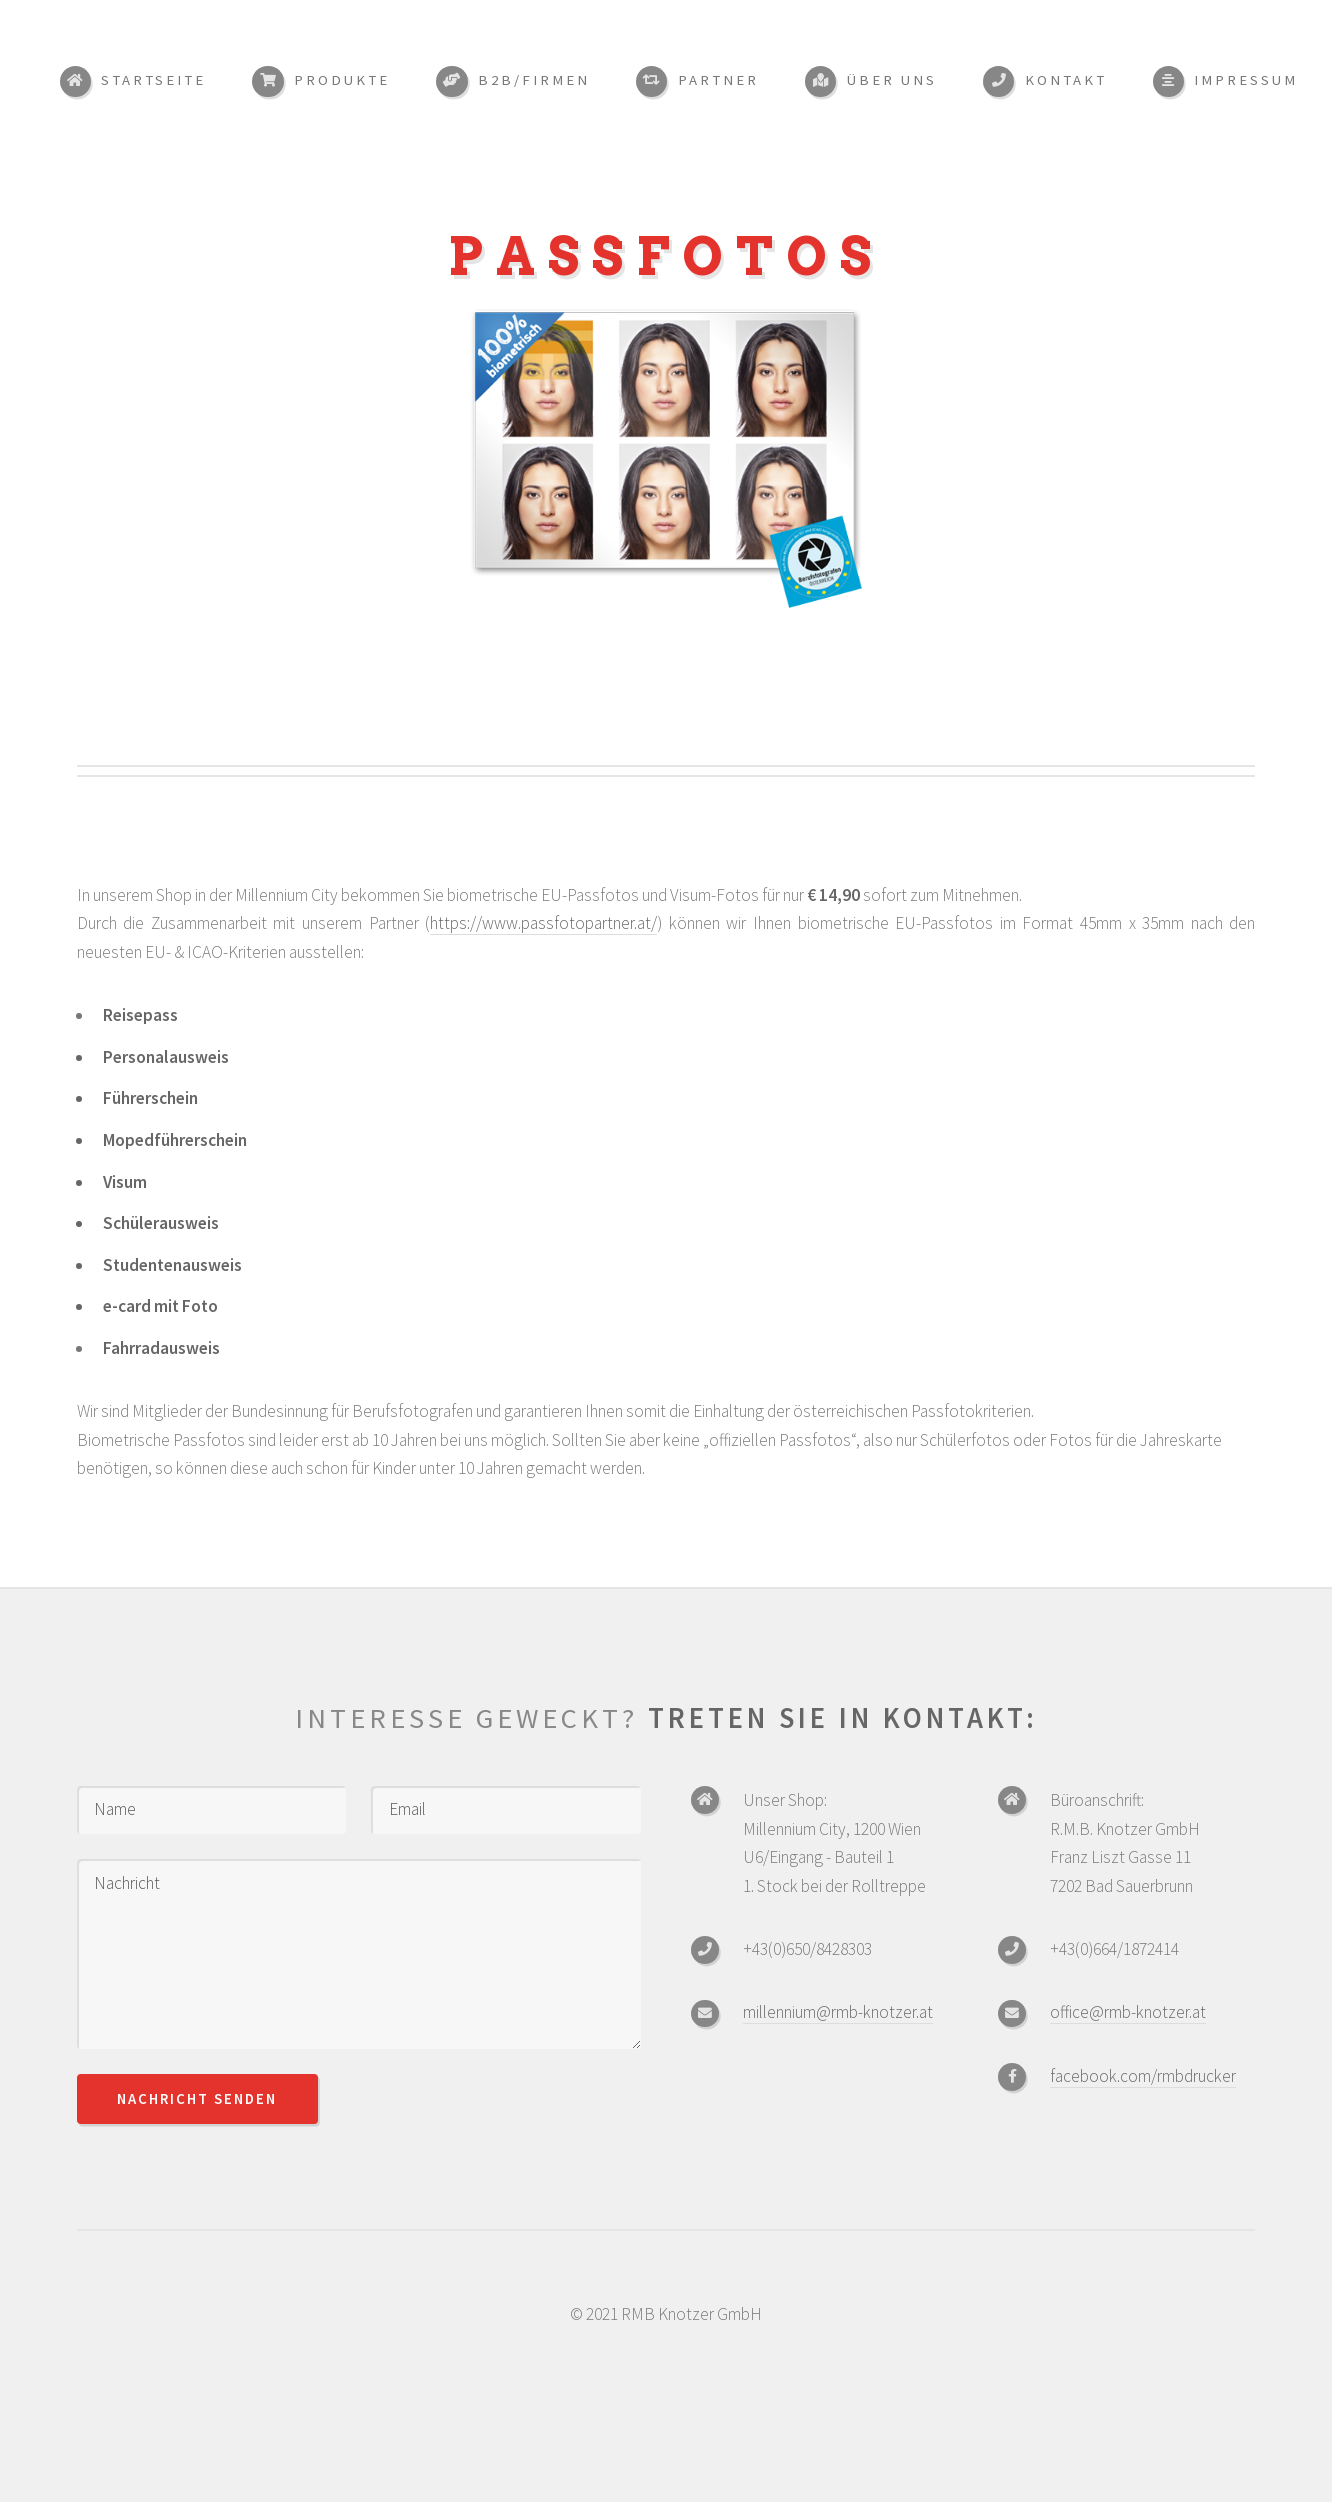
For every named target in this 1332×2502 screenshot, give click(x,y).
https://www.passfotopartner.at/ (543, 923)
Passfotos (666, 256)
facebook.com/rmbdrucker (1143, 2076)
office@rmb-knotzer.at (1128, 2012)
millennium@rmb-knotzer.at (838, 2012)
